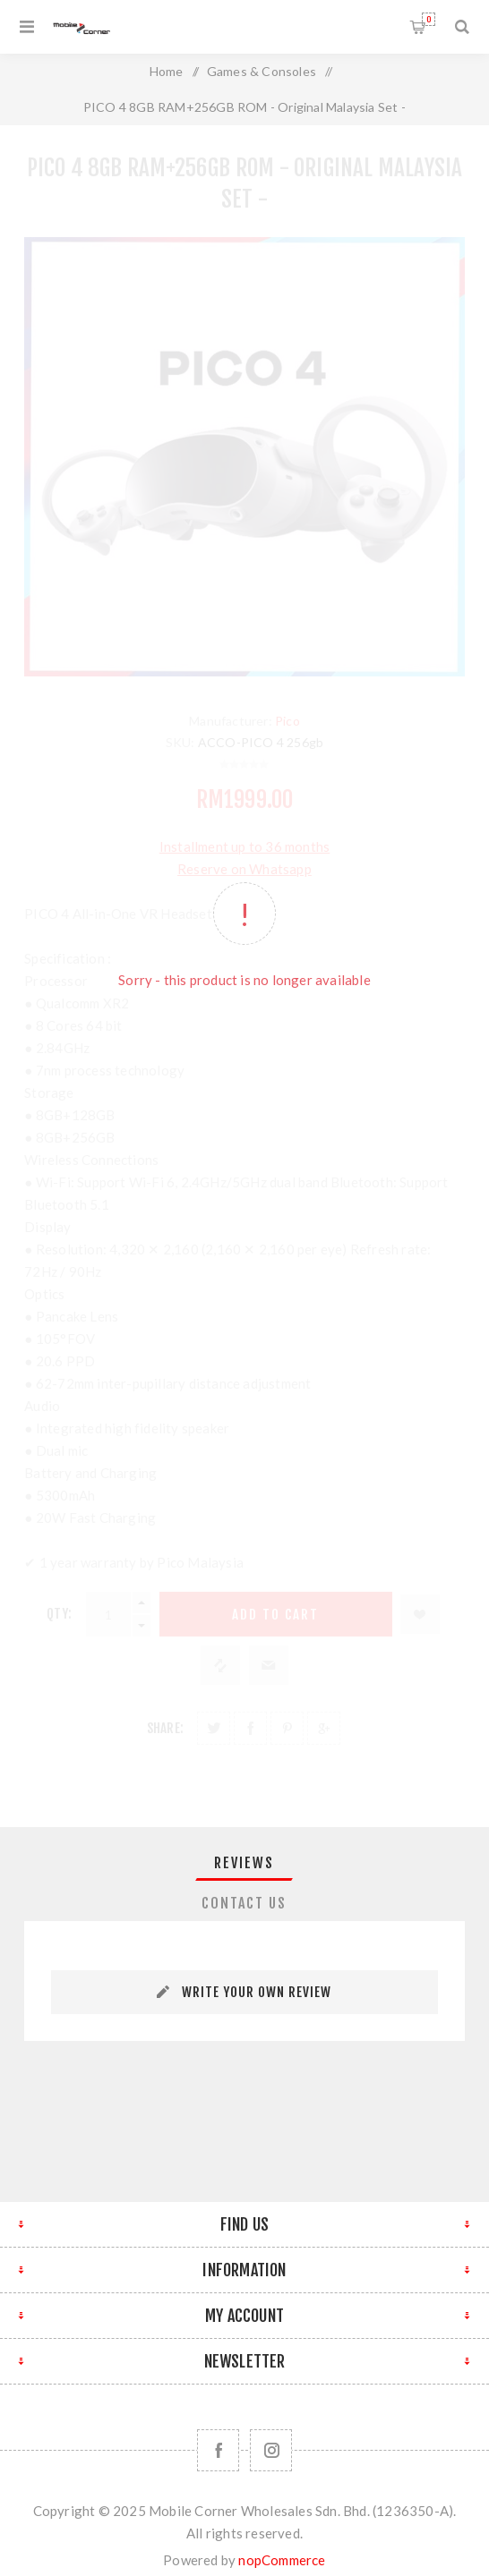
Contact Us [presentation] (244, 1903)
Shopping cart (428, 19)
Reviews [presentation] (244, 1863)
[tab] (244, 1863)
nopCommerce (281, 2560)
